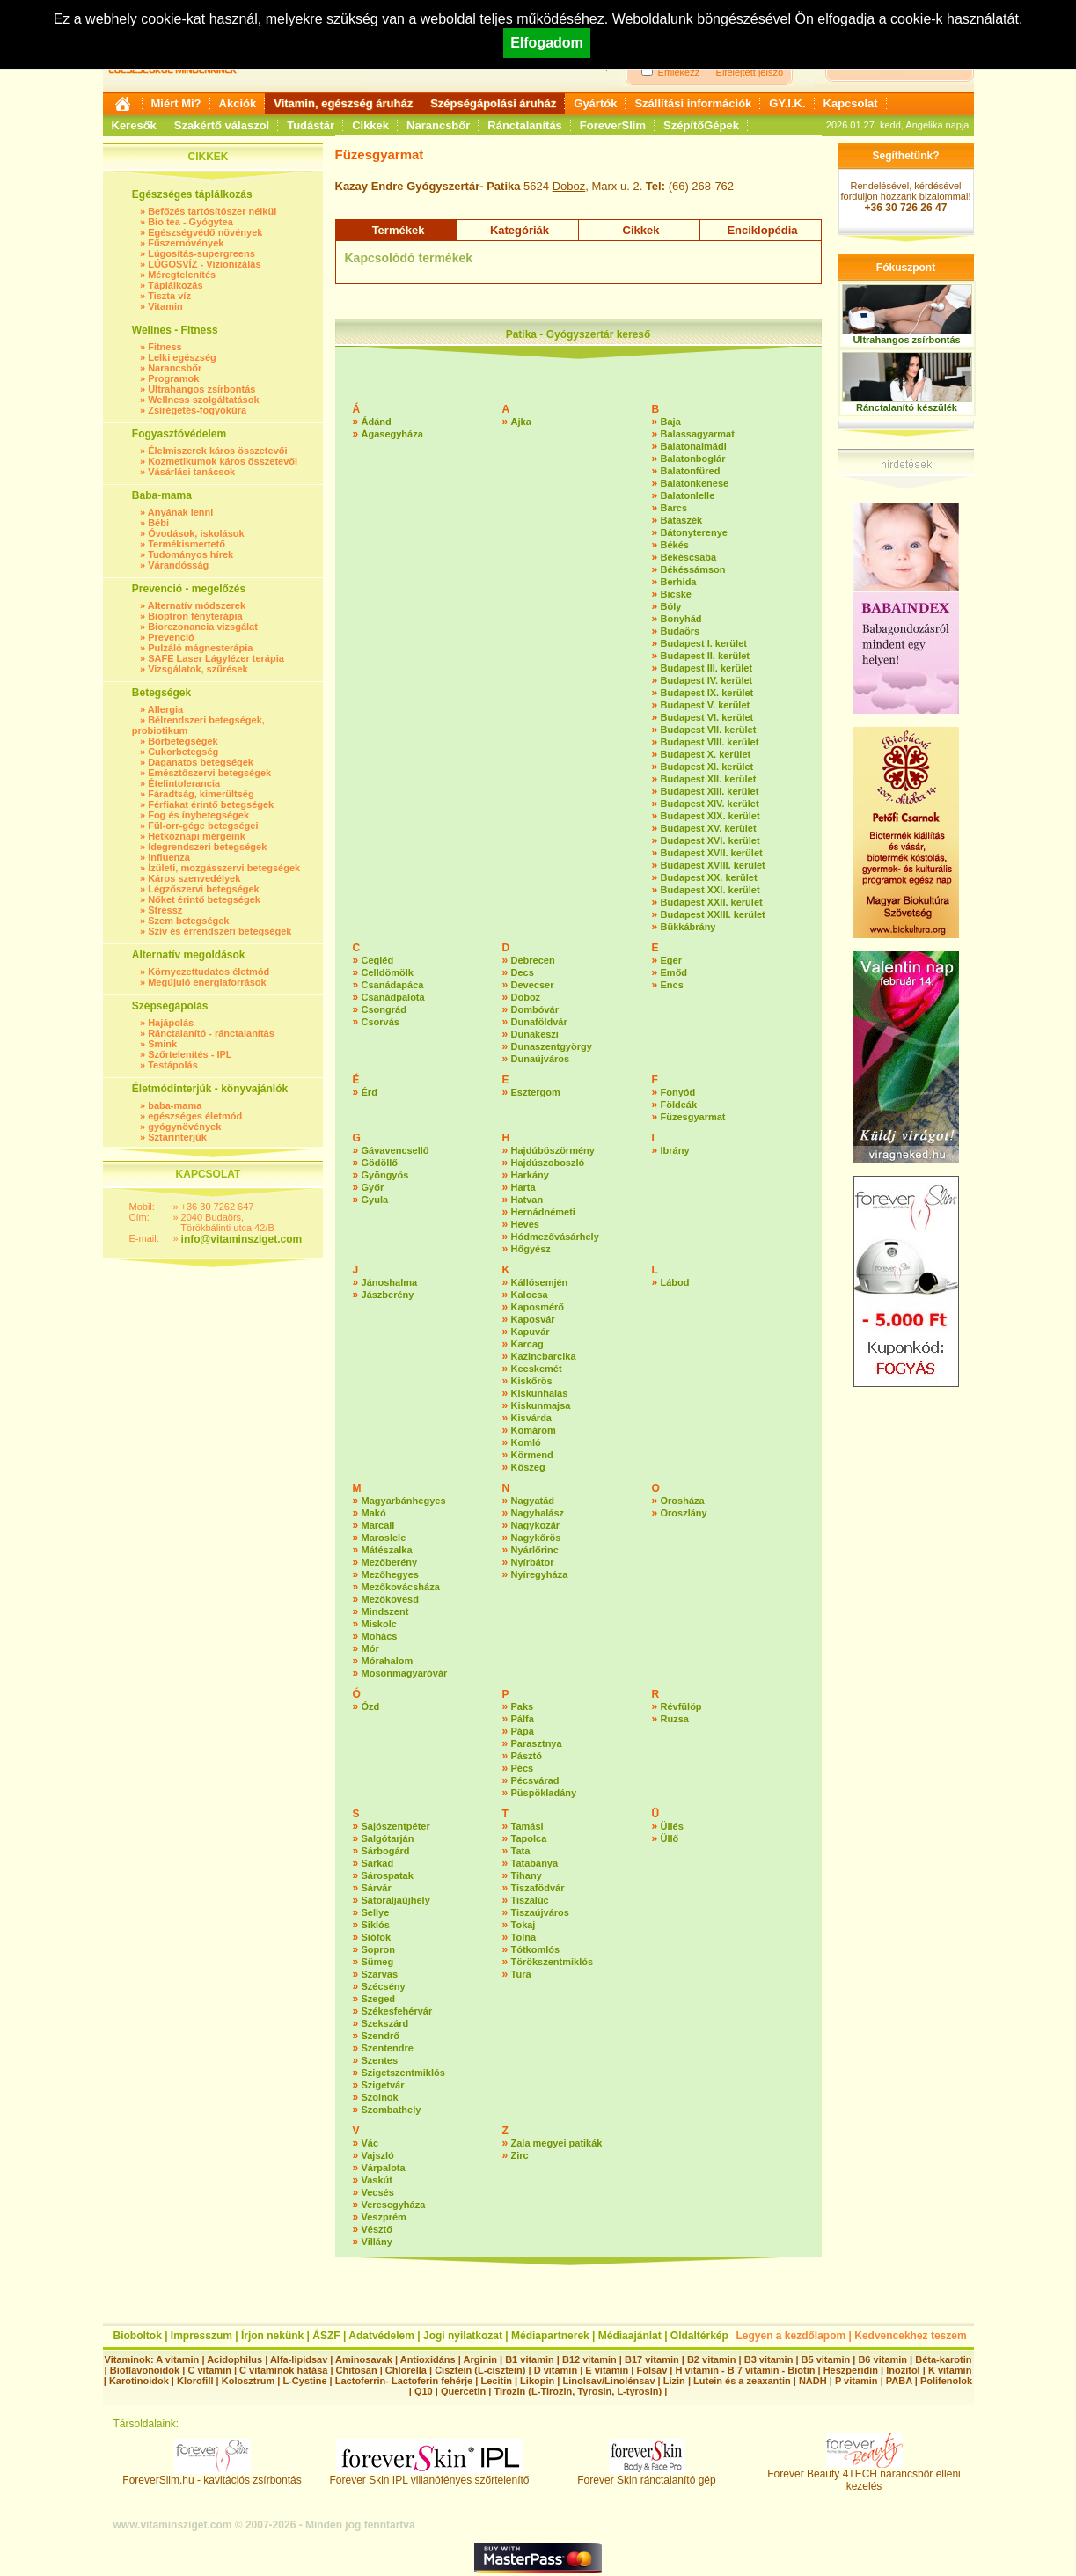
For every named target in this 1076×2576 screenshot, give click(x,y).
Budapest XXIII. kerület (713, 914)
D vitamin (556, 2370)
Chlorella (406, 2370)
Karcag (527, 1344)
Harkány (530, 1175)
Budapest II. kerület (705, 655)
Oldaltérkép (699, 2336)
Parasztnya (536, 1743)
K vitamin (950, 2370)
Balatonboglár (693, 458)
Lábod (675, 1282)
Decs (522, 972)
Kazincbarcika (543, 1356)
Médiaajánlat (630, 2336)
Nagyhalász (538, 1513)
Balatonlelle (688, 495)
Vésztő (377, 2229)
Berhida (679, 581)
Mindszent (385, 1611)
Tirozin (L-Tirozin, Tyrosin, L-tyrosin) (578, 2391)
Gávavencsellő (395, 1150)
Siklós (376, 1924)
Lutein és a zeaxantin (742, 2380)
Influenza (169, 857)
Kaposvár (533, 1319)
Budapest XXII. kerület (712, 902)
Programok (173, 378)
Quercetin (463, 2391)
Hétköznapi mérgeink (196, 836)
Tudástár (310, 125)
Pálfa (522, 1719)
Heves (525, 1224)
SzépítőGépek (701, 125)
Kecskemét (536, 1368)
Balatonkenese (695, 483)
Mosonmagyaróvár (405, 1673)
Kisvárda (531, 1418)
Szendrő (380, 2035)
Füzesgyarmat (693, 1117)
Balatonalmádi (694, 446)
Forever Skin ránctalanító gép (646, 2475)
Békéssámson (693, 569)
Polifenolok (946, 2380)
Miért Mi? (176, 103)
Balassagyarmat (698, 434)
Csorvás (380, 1021)
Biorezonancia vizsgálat (203, 626)
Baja (671, 421)
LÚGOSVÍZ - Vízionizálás (204, 264)
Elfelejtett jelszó (749, 72)
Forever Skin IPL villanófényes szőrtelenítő (430, 2475)
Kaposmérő (538, 1307)
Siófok (377, 1937)
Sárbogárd (386, 1851)
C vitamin (209, 2370)
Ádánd (377, 421)
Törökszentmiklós (552, 1961)
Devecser (532, 985)
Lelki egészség (182, 357)
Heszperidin (852, 2370)
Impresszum (201, 2336)
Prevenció (171, 637)
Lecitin (495, 2380)
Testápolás (173, 1065)
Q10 (423, 2391)
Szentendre (388, 2048)
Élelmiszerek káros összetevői (217, 450)
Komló (526, 1442)
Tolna (524, 1937)
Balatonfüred (691, 471)
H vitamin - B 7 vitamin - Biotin (746, 2370)
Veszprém (384, 2217)
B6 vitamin (882, 2359)
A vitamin (177, 2359)
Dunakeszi (535, 1034)
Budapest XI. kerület (707, 766)
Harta (523, 1187)
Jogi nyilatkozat (462, 2336)
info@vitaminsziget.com (242, 1239)
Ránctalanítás (524, 125)
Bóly (671, 606)
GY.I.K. (787, 103)
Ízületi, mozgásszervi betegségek (224, 867)
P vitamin (858, 2380)
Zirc (520, 2155)
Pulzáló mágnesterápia (200, 647)
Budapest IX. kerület (707, 692)
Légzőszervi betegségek (204, 889)
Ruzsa (675, 1719)
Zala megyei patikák (557, 2143)
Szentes (380, 2060)
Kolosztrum (248, 2380)
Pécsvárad (535, 1780)
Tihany (526, 1875)
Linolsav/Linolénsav (608, 2380)
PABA (900, 2380)
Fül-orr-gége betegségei (203, 825)
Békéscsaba (689, 557)
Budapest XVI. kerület (710, 840)
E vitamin (606, 2370)
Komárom (533, 1430)
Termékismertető (186, 544)
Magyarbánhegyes (404, 1500)
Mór (370, 1648)
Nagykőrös (536, 1537)
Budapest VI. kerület (707, 717)
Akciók (238, 103)
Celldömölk (388, 972)
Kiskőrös (532, 1381)
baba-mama (174, 1105)
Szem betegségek (188, 920)
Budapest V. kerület (705, 705)
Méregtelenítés (182, 274)
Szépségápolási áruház (493, 103)
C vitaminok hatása (283, 2370)
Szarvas (380, 1974)
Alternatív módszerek (196, 605)
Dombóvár (535, 1009)
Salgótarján (388, 1838)
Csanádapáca (393, 985)
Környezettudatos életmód (208, 971)
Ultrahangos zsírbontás (201, 389)
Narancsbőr (438, 125)
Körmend (532, 1454)
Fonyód (678, 1092)
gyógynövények (184, 1126)
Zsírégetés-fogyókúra (197, 410)
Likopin (537, 2380)
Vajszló (378, 2155)
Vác (370, 2143)
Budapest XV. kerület (709, 828)
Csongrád (384, 1009)
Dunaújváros (540, 1058)
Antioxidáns (428, 2359)
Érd (369, 1092)
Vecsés (378, 2192)
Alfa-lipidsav (298, 2359)
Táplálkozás (175, 285)
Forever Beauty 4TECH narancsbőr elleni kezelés (863, 2475)
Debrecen (533, 960)
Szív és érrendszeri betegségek (219, 931)
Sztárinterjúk (177, 1137)
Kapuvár (530, 1331)
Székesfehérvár (397, 2011)
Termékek (398, 230)
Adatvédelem (381, 2336)
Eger (671, 960)
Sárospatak (388, 1875)
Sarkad (378, 1863)
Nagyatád (533, 1500)
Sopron (379, 1949)
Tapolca (529, 1838)
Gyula (375, 1199)
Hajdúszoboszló (548, 1162)
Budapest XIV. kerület (710, 803)
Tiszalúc (530, 1900)
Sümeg (378, 1961)
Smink (162, 1043)
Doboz (569, 186)
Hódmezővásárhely (555, 1236)
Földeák (679, 1104)
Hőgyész (531, 1249)
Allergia (165, 709)
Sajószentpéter (396, 1826)
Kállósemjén (539, 1282)
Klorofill (195, 2380)
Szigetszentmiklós (403, 2072)
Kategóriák (519, 230)
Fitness (165, 346)
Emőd (674, 972)
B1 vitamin (529, 2359)
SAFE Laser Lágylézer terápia (216, 658)
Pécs (522, 1768)
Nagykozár (535, 1525)
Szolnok (380, 2097)
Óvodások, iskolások (196, 533)
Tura (521, 1974)
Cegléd (378, 960)
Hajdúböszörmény (553, 1150)
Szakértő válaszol (221, 125)
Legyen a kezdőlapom (791, 2336)
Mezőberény (390, 1562)
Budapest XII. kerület (709, 779)
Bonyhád (681, 618)
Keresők (134, 125)
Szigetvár (383, 2085)
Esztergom (535, 1092)
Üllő (670, 1838)
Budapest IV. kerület (707, 680)
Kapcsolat (850, 103)
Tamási (527, 1826)
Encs (672, 985)
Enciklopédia (762, 230)
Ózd (371, 1706)
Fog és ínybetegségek (198, 815)
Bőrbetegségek (182, 741)
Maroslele (384, 1537)
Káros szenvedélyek (194, 878)
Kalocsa (529, 1294)
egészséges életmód (195, 1116)
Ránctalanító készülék (906, 407)
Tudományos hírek (190, 554)
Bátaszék (682, 520)
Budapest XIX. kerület (710, 816)
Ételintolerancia (184, 783)
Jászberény (388, 1294)
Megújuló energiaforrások (207, 982)
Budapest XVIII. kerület (713, 865)
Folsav (651, 2370)
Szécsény (384, 1986)
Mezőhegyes (390, 1574)
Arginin (480, 2359)
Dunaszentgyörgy (551, 1046)
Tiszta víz (169, 295)
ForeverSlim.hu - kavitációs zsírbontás (211, 2475)
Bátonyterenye (694, 532)
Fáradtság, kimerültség (200, 794)
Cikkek (370, 125)
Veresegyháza (394, 2204)
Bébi (158, 522)
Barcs (674, 508)
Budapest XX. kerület (709, 877)
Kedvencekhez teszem (910, 2336)
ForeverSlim (613, 125)
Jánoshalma (390, 1282)
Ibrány (675, 1150)
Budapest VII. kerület (709, 729)
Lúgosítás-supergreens (201, 253)
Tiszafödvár (538, 1887)
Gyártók (595, 103)
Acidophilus (234, 2359)
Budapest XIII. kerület (710, 791)
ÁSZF (326, 2336)
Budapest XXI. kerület (710, 889)
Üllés (672, 1826)
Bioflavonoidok (144, 2370)
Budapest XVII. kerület (712, 853)
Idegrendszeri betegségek (207, 846)
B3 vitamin (769, 2359)
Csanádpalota (393, 997)
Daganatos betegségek (200, 762)
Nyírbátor (532, 1562)
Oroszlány (684, 1513)
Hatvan (527, 1199)
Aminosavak (363, 2359)
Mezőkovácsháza (401, 1587)
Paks (522, 1706)
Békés (675, 544)
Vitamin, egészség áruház (343, 103)
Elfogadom (546, 42)
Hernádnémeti (543, 1212)
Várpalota (384, 2167)
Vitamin (165, 306)
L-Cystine (304, 2380)
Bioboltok (137, 2336)
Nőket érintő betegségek (204, 899)
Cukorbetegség (183, 751)
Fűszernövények (185, 243)
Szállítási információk (692, 103)
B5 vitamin (826, 2359)
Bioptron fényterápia (195, 616)
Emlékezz (679, 72)
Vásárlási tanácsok (191, 471)
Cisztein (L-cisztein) (480, 2370)
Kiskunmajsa (541, 1405)
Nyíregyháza (539, 1574)
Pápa (522, 1731)
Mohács (380, 1636)
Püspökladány (544, 1792)
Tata (521, 1851)
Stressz (165, 910)
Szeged (379, 1998)
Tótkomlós (535, 1949)
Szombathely (391, 2109)
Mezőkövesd (390, 1599)
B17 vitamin (652, 2359)
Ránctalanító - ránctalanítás (211, 1033)
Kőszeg (528, 1467)
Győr (373, 1187)
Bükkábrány (688, 926)
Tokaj (523, 1924)
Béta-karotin (943, 2359)
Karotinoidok (139, 2380)
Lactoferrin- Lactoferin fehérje (403, 2380)
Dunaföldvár (539, 1021)
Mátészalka (387, 1550)
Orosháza (683, 1500)
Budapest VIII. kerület (710, 742)
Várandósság (178, 565)
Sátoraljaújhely (396, 1900)
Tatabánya (535, 1863)
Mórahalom (388, 1660)
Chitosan (356, 2370)
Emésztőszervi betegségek (209, 772)
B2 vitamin (711, 2359)
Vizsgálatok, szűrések (198, 669)
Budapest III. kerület (707, 668)
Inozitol (903, 2370)
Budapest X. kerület (706, 754)
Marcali (378, 1525)
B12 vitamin (589, 2359)
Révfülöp (681, 1706)
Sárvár (377, 1887)
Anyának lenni (181, 512)
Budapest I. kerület (704, 643)
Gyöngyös (385, 1175)
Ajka (521, 421)
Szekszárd (385, 2023)
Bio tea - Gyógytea (190, 222)
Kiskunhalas (539, 1393)
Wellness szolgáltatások (203, 399)
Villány (377, 2241)
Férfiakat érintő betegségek (211, 804)
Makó (374, 1513)
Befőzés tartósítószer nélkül (212, 211)
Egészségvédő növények (205, 232)
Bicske (676, 594)
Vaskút (377, 2180)
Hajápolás (171, 1022)
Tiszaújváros (540, 1912)
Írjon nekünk (272, 2336)
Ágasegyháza (392, 434)
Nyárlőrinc (535, 1550)
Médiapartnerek (550, 2336)
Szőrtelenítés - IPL (189, 1054)
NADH (813, 2380)
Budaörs (680, 631)
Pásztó (526, 1755)
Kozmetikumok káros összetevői (222, 461)
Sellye (376, 1912)
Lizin (674, 2380)
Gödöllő (380, 1162)
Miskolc (379, 1623)
